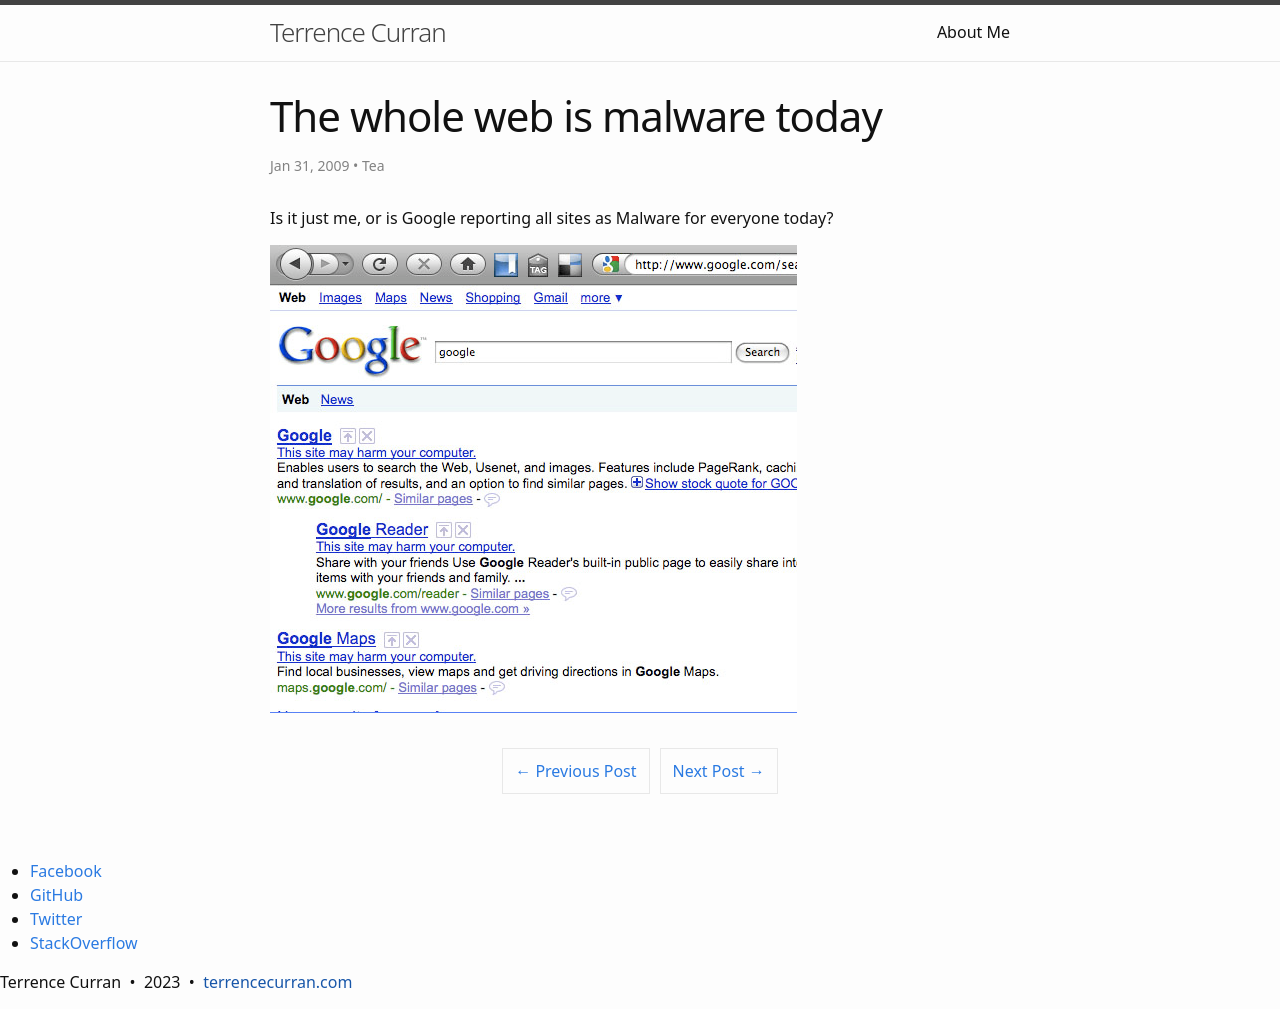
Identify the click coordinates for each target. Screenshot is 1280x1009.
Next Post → (719, 771)
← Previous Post (575, 771)
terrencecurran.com (277, 982)
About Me (973, 32)
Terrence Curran (358, 32)
